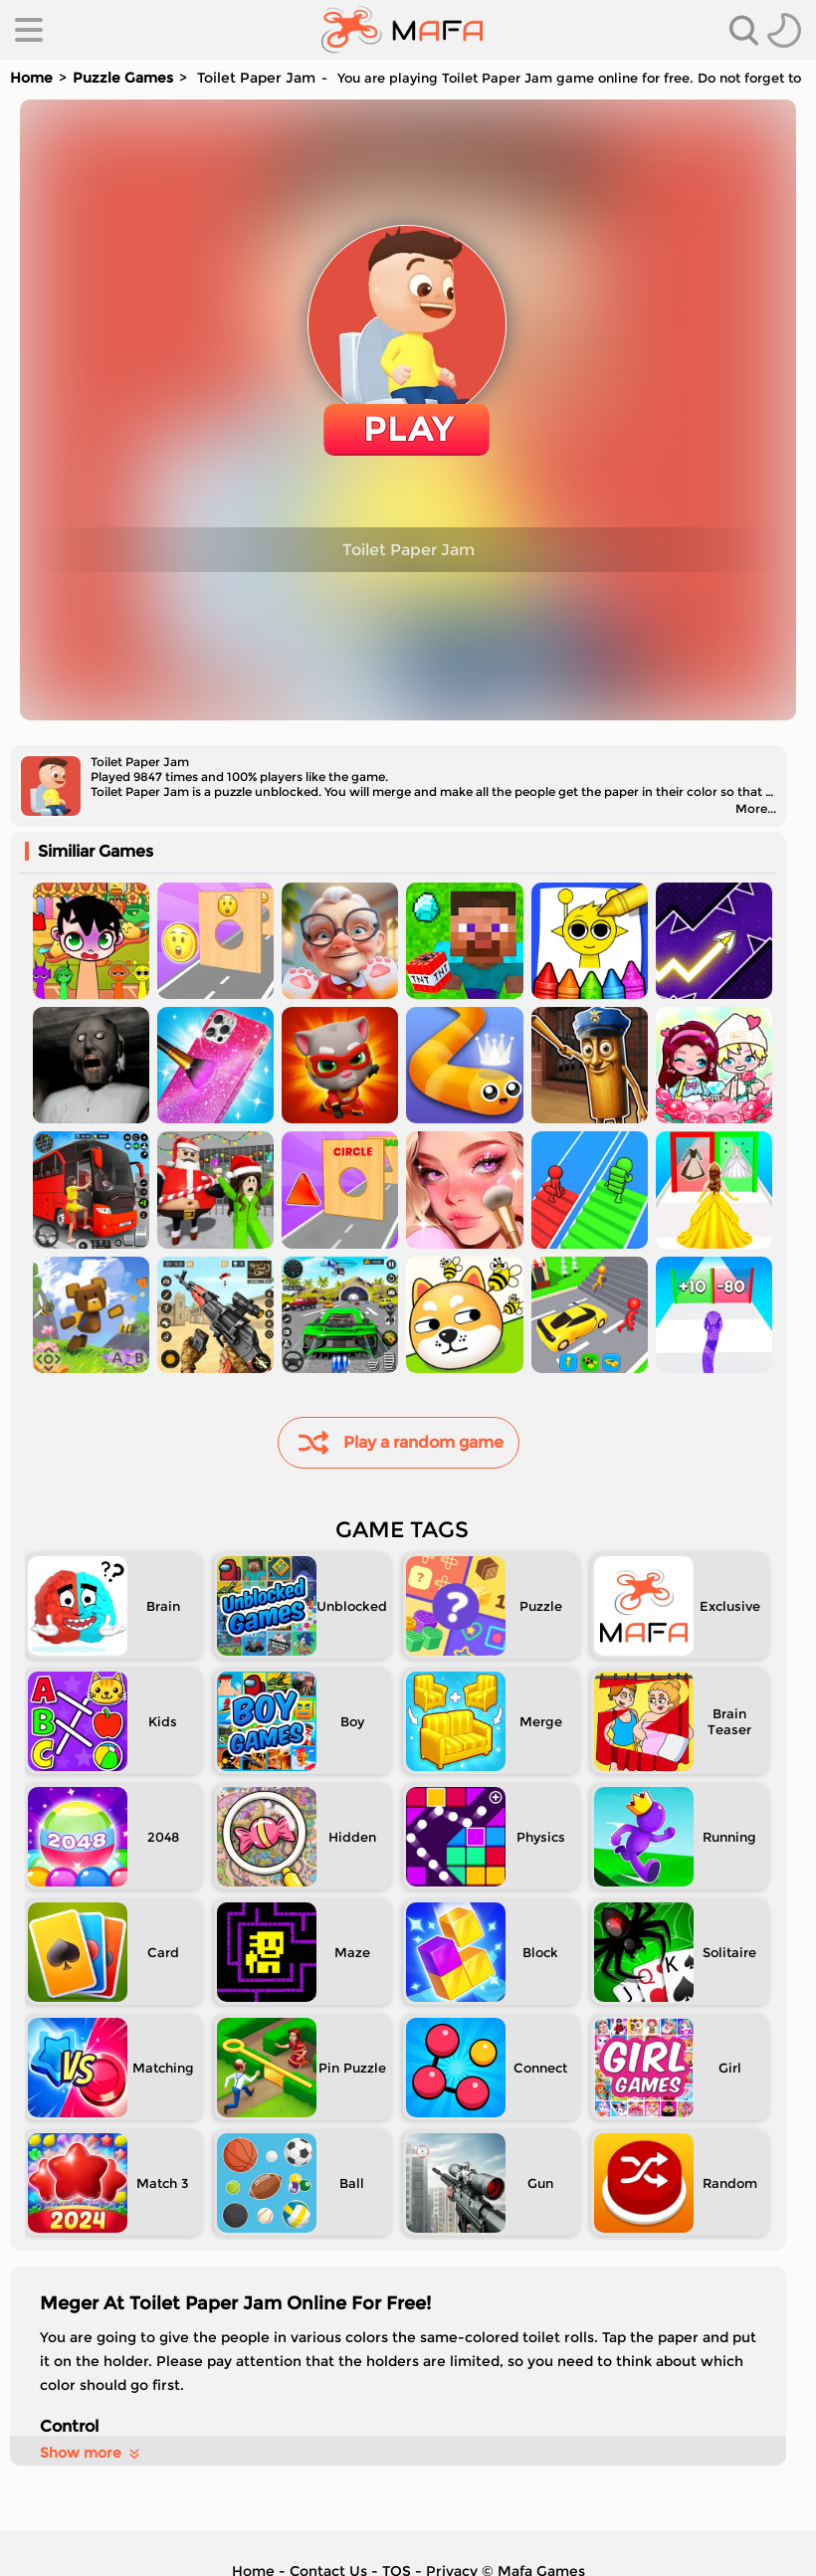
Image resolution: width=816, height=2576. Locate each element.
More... (755, 808)
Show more (91, 2453)
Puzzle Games (123, 78)
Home (31, 78)
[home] (402, 30)
